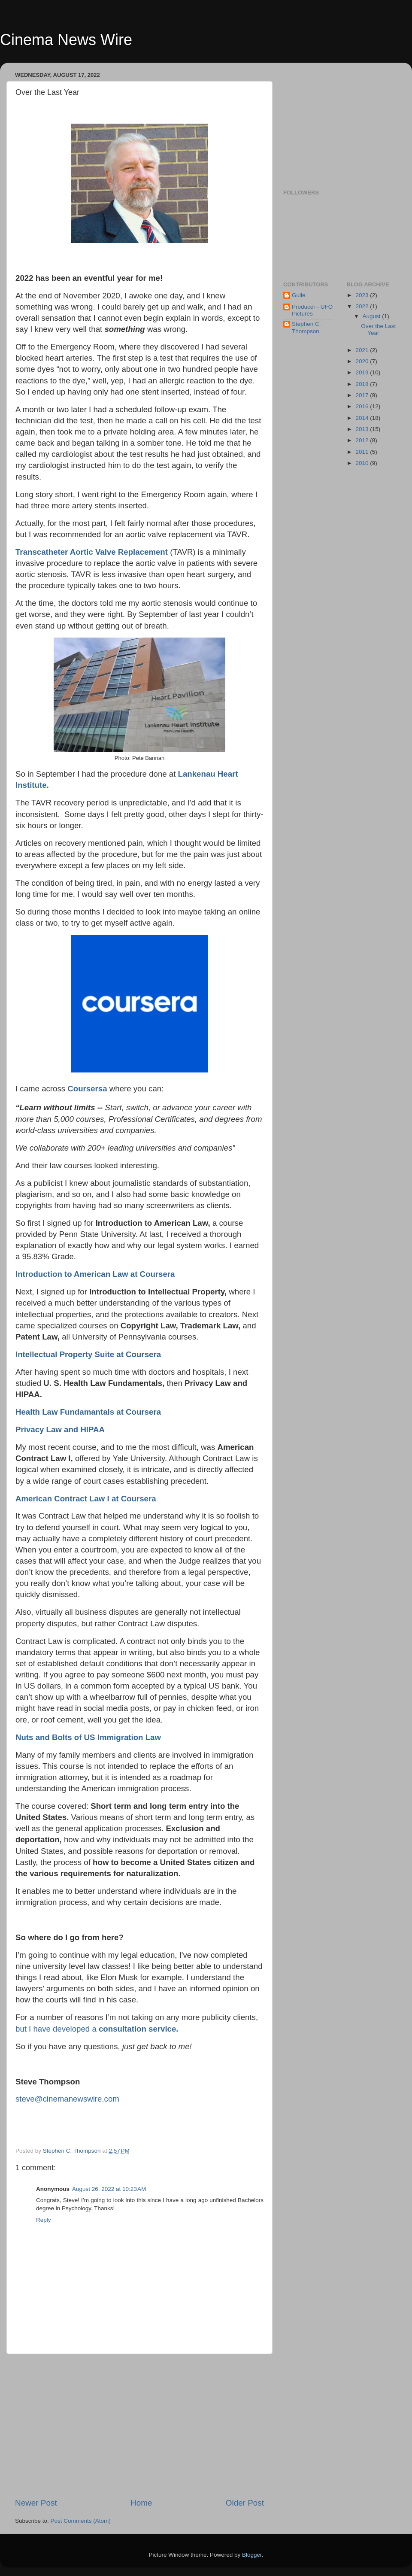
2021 (362, 350)
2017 (362, 395)
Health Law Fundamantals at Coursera (88, 1411)
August (372, 316)
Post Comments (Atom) (81, 2521)
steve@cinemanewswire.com (67, 2098)
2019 (362, 372)
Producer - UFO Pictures (312, 310)
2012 (362, 440)
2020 (362, 361)
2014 (362, 418)
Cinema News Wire (66, 40)
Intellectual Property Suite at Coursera (88, 1354)
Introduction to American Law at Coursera (95, 1274)
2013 (362, 429)
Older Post (245, 2502)
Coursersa (87, 1088)
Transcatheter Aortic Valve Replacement (91, 551)
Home (141, 2502)
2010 (362, 463)
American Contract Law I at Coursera (85, 1498)
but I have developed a (97, 2028)
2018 (362, 384)
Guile (299, 295)
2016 (362, 406)
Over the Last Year (378, 329)
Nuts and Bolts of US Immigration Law (88, 1737)
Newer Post (36, 2502)
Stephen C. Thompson (306, 327)
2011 (362, 452)
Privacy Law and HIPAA (60, 1429)
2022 (362, 306)
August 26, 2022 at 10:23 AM (109, 2189)
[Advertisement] (139, 2426)
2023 (362, 295)
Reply (43, 2220)
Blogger (252, 2555)
